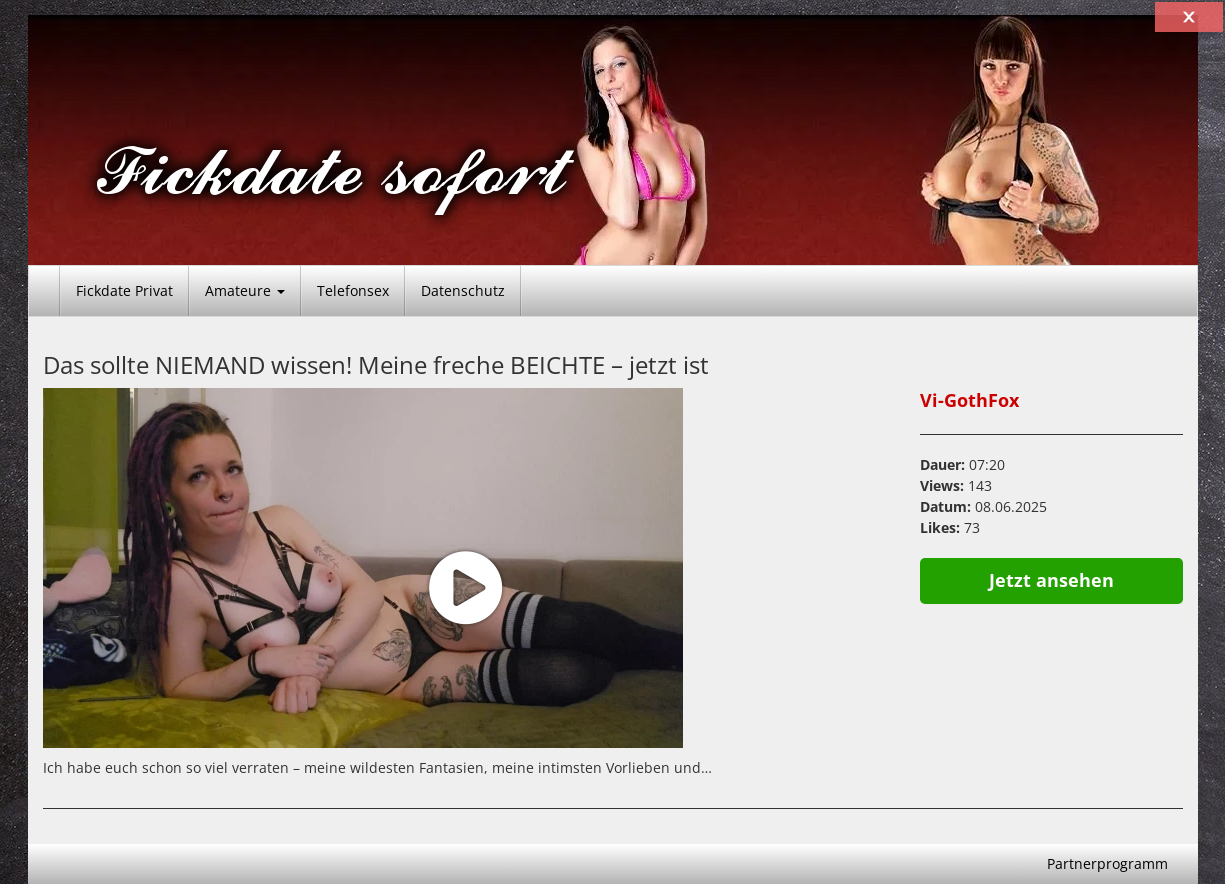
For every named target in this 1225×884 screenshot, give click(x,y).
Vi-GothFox (969, 400)
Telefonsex (353, 290)
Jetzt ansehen (1051, 580)
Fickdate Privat (124, 290)
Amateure (245, 290)
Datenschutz (463, 290)
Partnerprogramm (1107, 863)
